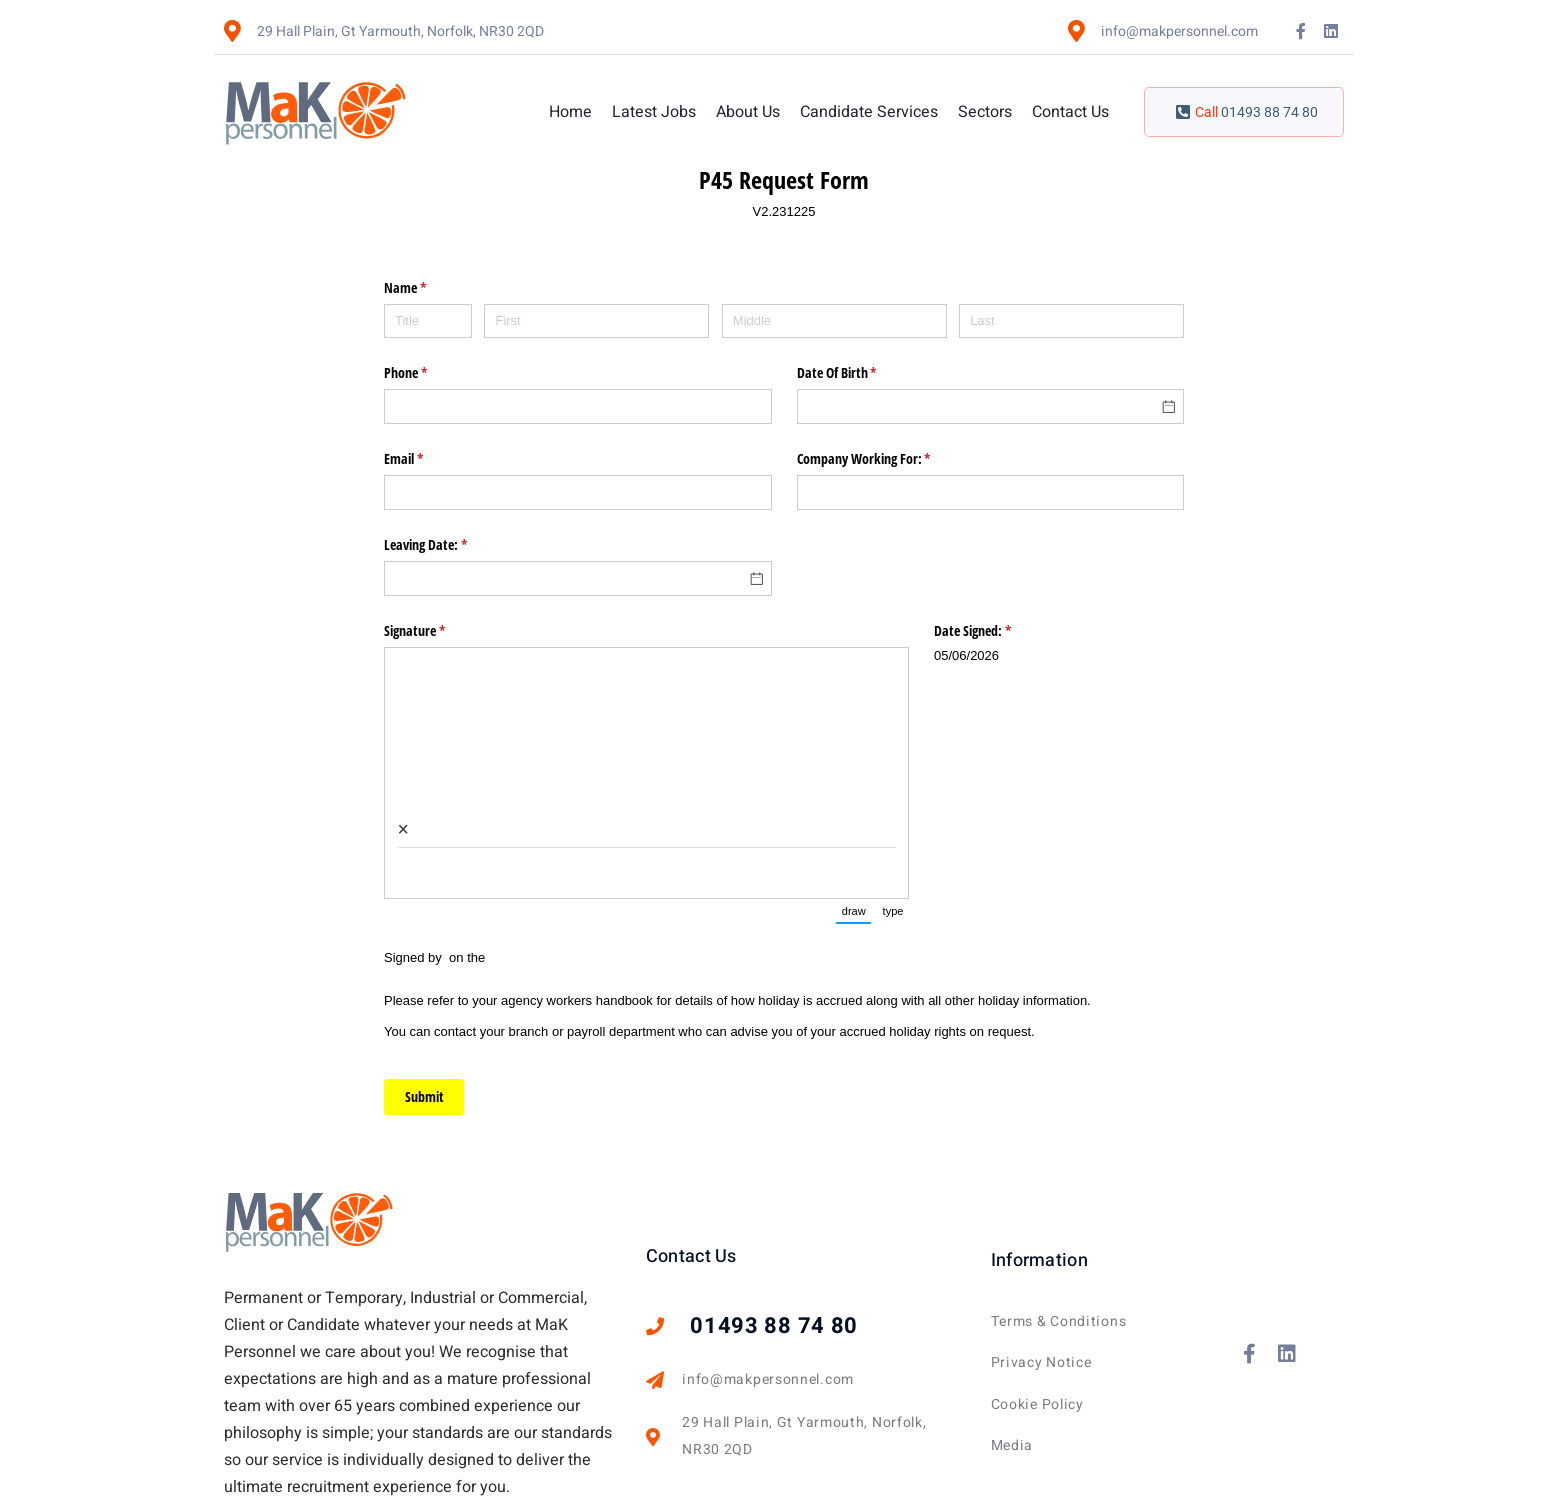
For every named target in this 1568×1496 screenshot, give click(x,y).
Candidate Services (869, 112)
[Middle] (834, 321)
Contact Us (1070, 112)
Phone (429, 373)
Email (427, 459)
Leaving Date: (449, 545)
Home (570, 112)
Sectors (985, 112)
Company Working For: (887, 459)
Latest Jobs (654, 112)
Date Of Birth (860, 373)
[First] (596, 321)
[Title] (428, 321)
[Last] (1071, 321)
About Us (748, 112)
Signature (438, 631)
